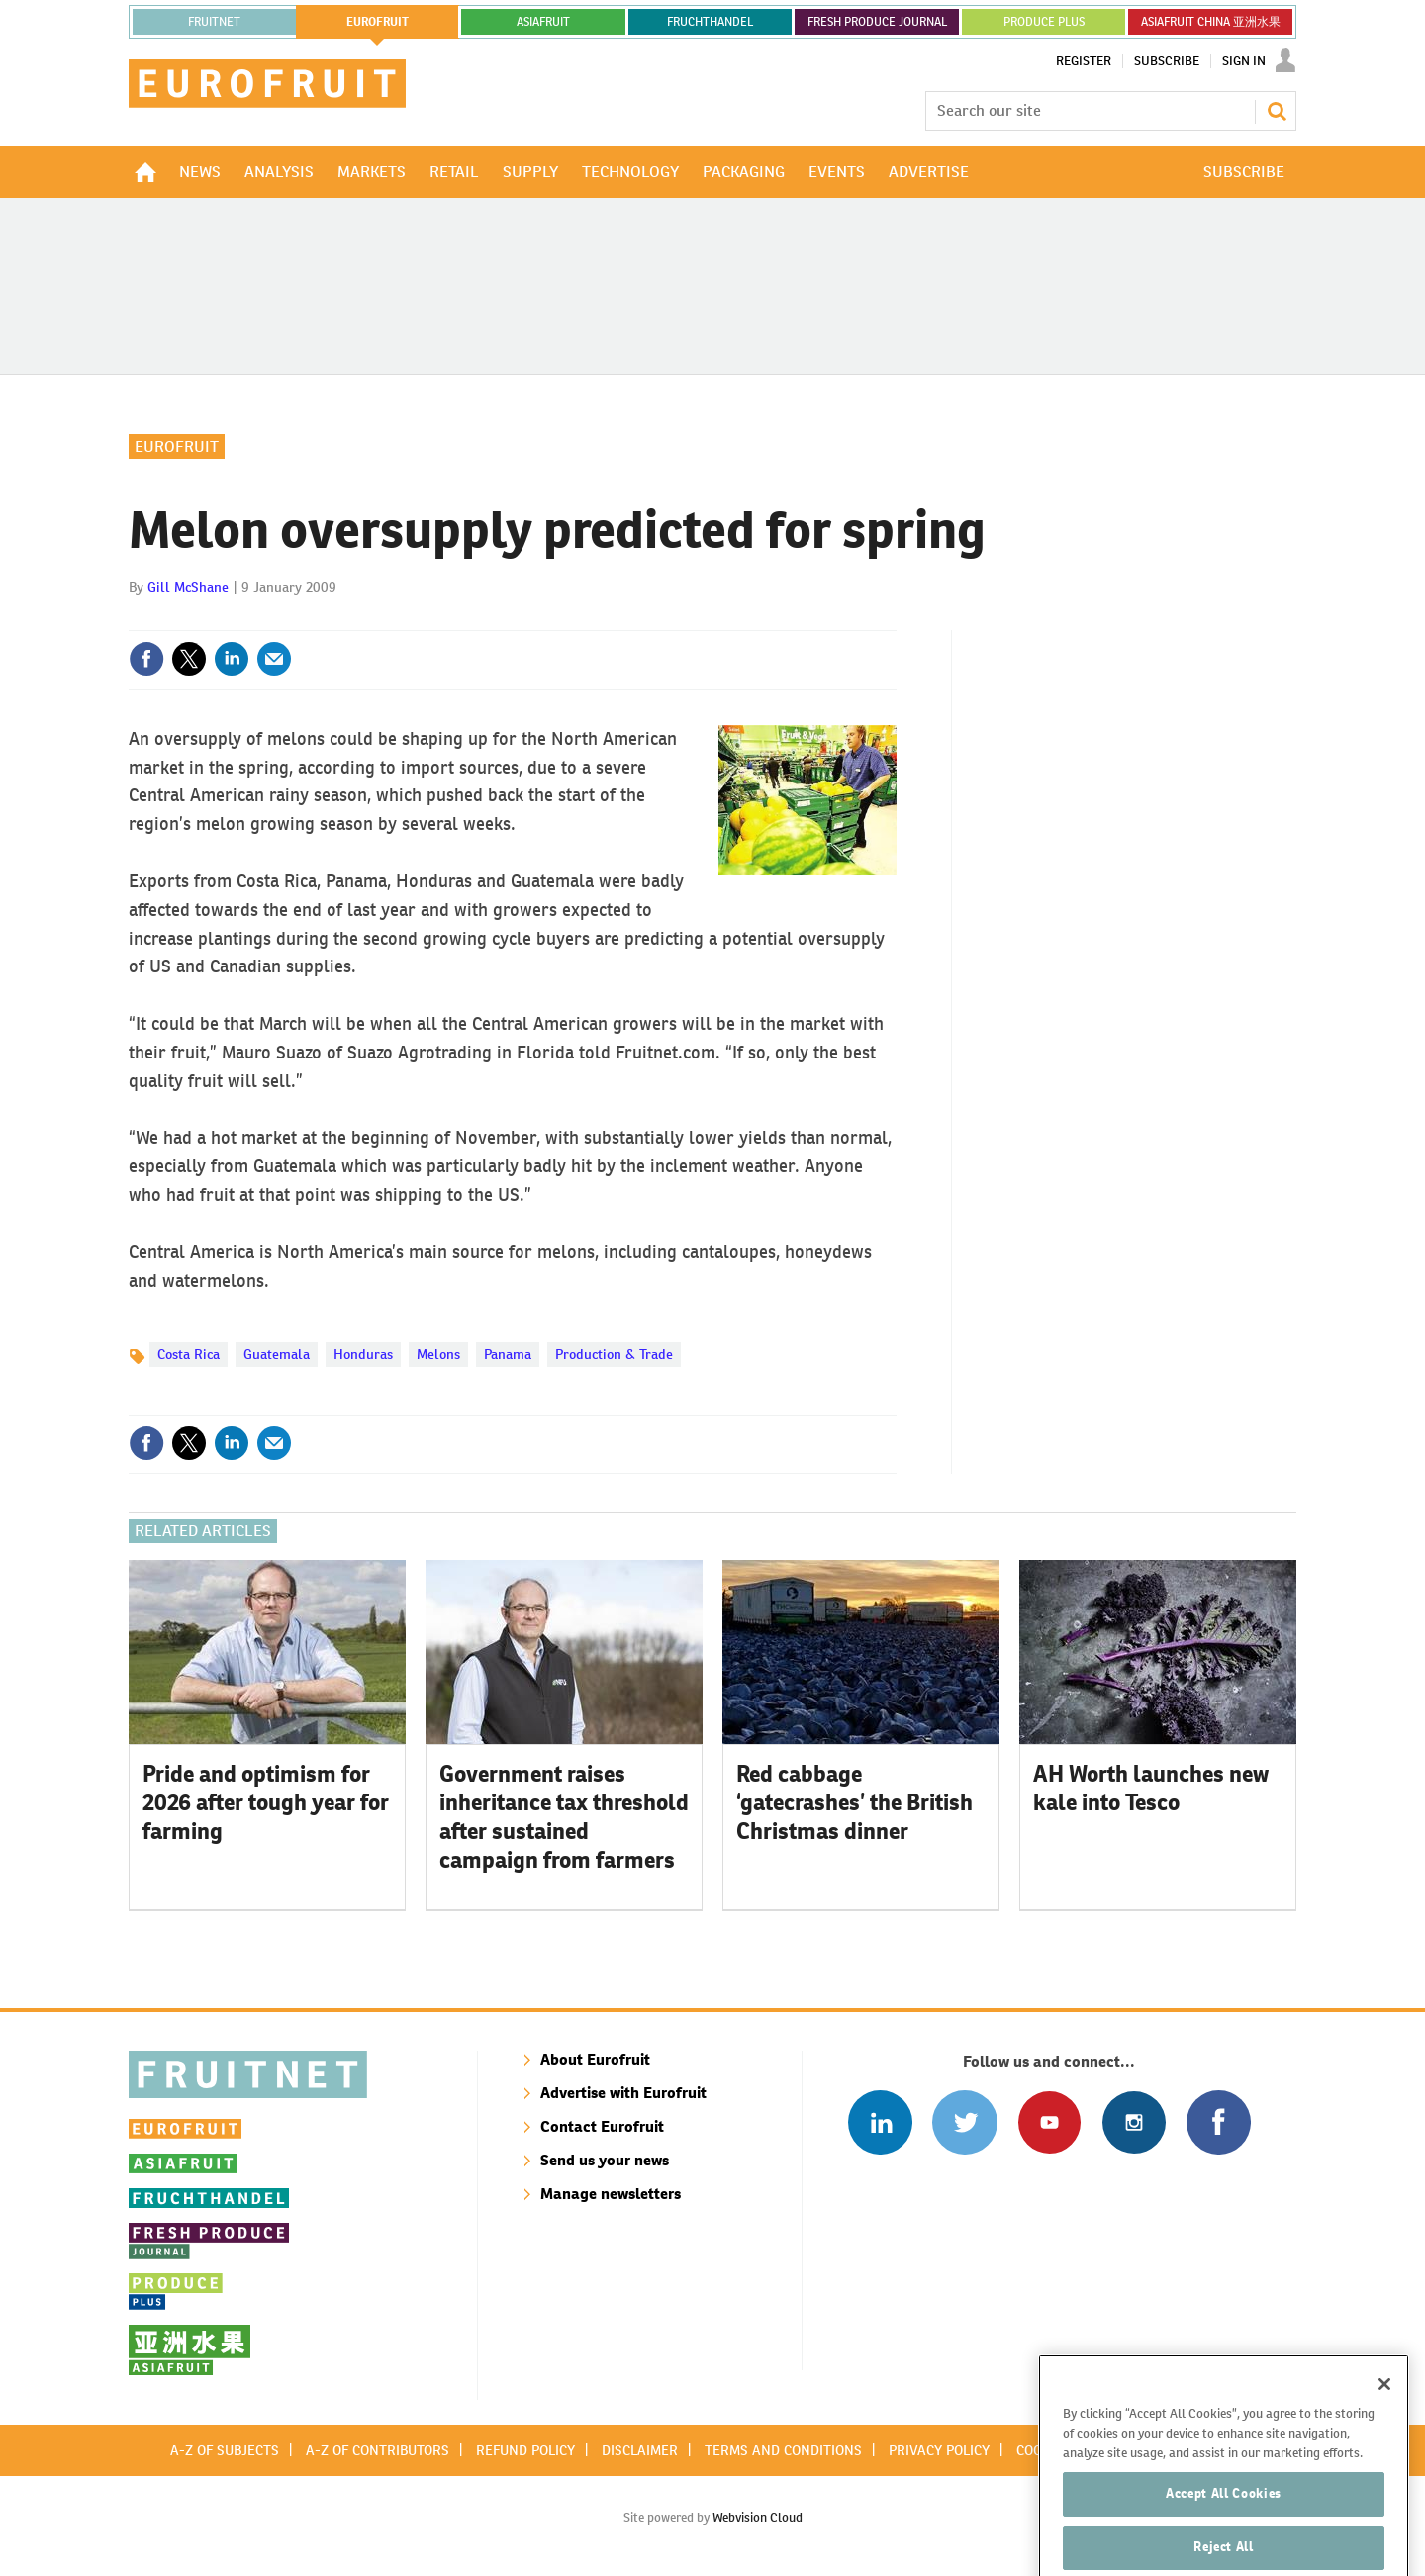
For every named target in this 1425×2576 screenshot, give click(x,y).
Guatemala (276, 1354)
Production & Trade (614, 1354)
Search (1276, 111)
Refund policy (525, 2450)
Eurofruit (177, 446)
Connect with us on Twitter (964, 2122)
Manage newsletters (610, 2193)
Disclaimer (640, 2450)
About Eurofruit (595, 2059)
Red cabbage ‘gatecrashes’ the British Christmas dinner (854, 1802)
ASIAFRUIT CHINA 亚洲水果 (1211, 22)
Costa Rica (188, 1354)
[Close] (1384, 2428)
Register (1083, 61)
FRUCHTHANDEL (710, 22)
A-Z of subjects (224, 2450)
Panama (507, 1354)
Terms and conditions (783, 2450)
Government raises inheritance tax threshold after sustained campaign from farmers (564, 1816)
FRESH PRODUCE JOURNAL (877, 22)
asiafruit (543, 22)
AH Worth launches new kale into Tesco (1151, 1788)
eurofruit (377, 22)
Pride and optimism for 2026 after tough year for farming (265, 1802)
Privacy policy (939, 2450)
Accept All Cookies (1224, 2538)
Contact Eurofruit (602, 2126)
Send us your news (604, 2160)
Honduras (363, 1354)
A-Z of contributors (377, 2450)
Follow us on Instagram (1133, 2122)
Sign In (1244, 61)
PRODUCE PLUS (1044, 22)
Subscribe (1166, 61)
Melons (438, 1354)
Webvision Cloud (757, 2517)
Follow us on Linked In (880, 2122)
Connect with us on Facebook (1219, 2122)
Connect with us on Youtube (1049, 2122)
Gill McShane (188, 587)
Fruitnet (214, 22)
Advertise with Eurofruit (623, 2092)
